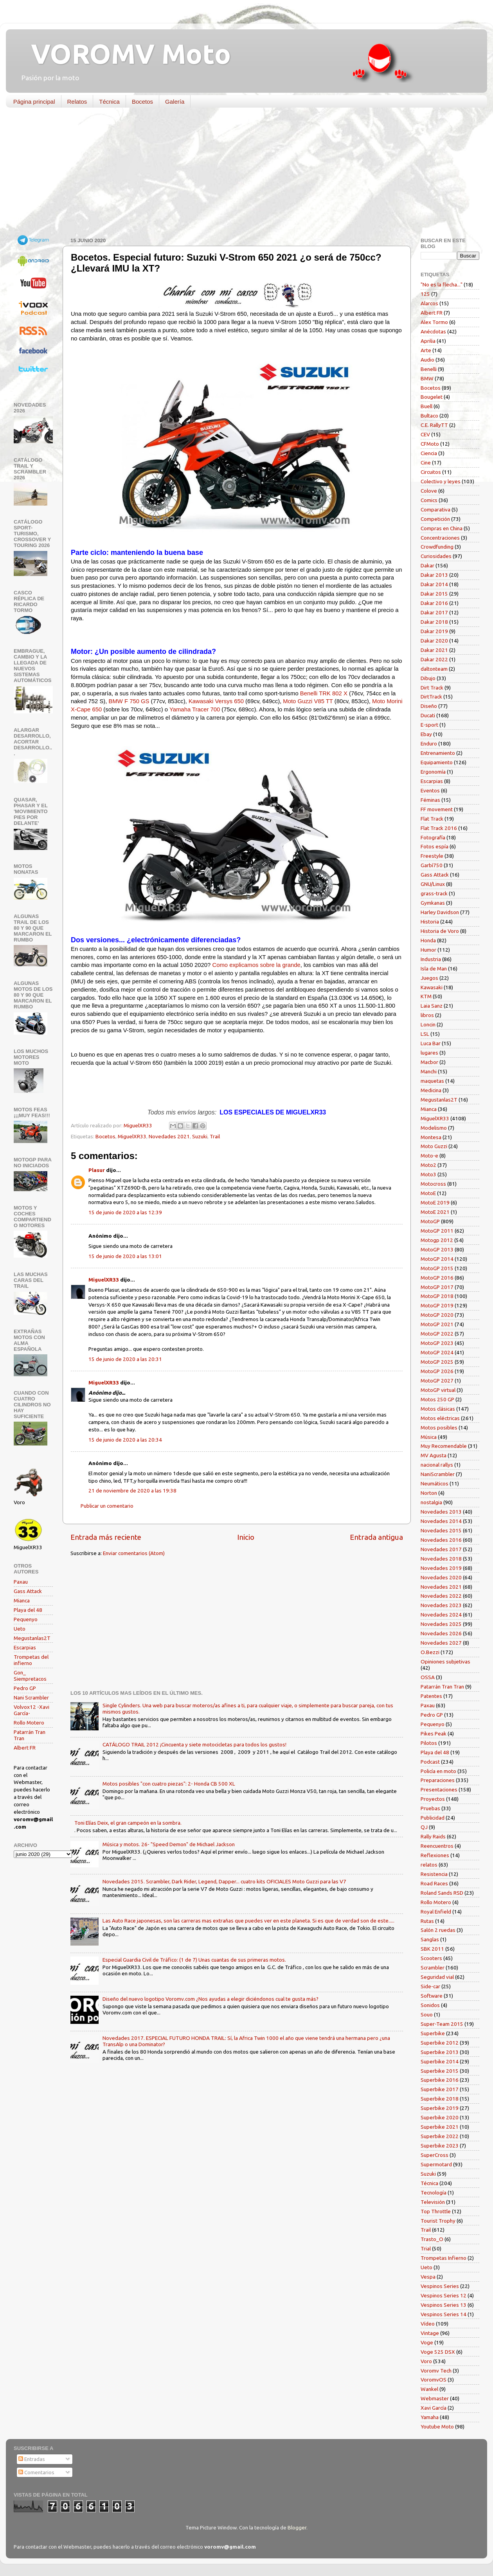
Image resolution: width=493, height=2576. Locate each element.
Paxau (21, 1582)
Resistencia (434, 1874)
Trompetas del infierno (31, 1660)
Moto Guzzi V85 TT (308, 701)
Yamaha (430, 2417)
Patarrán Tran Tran (442, 1686)
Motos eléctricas (440, 1418)
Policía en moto (438, 1771)
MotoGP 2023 (437, 1343)
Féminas (430, 800)
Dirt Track (432, 687)
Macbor (429, 1062)
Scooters (431, 1958)
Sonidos (430, 2005)
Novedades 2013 (441, 1512)
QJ (424, 1827)
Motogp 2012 (437, 1240)
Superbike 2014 (440, 2061)
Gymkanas (433, 903)
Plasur (96, 1170)
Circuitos (431, 472)
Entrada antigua (376, 1537)
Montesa (431, 1137)
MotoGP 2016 (437, 1277)
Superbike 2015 (440, 2071)
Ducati (428, 715)
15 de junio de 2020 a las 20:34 (125, 1440)
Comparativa (435, 509)
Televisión (433, 2202)
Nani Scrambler (31, 1697)
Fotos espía (434, 846)
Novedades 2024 (441, 1614)
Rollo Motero (29, 1722)
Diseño (429, 706)
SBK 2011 (432, 1949)
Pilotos (429, 1743)
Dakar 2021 (434, 650)
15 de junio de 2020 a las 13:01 (125, 1256)
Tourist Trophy (438, 2221)
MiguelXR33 (132, 1136)
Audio (427, 359)
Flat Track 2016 (439, 828)
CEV (425, 434)
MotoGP (430, 1221)
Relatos (77, 101)
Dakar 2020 (434, 640)
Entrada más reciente (105, 1537)
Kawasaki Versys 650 (216, 701)
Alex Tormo (434, 322)
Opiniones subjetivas (445, 1661)
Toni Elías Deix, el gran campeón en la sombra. (128, 1823)
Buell (426, 406)
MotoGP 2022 (437, 1333)
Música (429, 1437)
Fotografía (433, 837)
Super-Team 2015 (442, 2024)
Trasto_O (432, 2239)
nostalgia (431, 1502)
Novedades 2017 (441, 1549)
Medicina (431, 1090)
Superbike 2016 (440, 2080)
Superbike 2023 (440, 2145)
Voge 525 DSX (438, 2352)
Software (432, 1996)
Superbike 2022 (440, 2136)
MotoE (428, 1193)
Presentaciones (439, 1789)
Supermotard (436, 2164)
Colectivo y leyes (441, 481)
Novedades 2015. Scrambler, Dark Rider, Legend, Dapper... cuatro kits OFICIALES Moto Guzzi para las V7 (224, 1881)
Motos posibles (439, 1427)
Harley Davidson (440, 912)
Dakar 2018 (434, 622)
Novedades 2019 (441, 1568)
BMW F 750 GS (129, 701)
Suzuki (199, 1136)
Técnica (109, 101)
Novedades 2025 (441, 1624)
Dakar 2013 (434, 575)
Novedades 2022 (441, 1596)
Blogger (297, 2527)
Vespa (428, 2277)
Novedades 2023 (441, 1605)
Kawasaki (432, 987)
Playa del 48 (28, 1610)
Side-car (430, 1986)
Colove (429, 491)
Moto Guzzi (434, 1146)
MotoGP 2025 (437, 1362)
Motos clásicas (438, 1409)
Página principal (34, 101)
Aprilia (428, 341)
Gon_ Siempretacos (30, 1675)
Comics (429, 500)
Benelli (429, 369)
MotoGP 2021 (437, 1324)
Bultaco (429, 415)
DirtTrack (431, 696)
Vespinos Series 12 (443, 2295)
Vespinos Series (440, 2286)
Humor (428, 950)
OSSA (428, 1677)
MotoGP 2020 (437, 1315)
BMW (427, 378)
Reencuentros (437, 1846)
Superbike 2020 (440, 2117)
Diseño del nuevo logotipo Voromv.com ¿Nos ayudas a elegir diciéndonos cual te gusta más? (210, 1999)
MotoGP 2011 (437, 1231)
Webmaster (435, 2398)
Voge (427, 2342)
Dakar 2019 (434, 631)
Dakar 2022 (434, 659)
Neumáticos (434, 1483)
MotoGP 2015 (437, 1268)
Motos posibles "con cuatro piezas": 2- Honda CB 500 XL (169, 1783)
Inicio (245, 1537)
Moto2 (428, 1165)
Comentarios (36, 2472)
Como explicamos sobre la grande (256, 965)
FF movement (437, 809)
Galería (174, 101)
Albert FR (25, 1747)
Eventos (430, 790)
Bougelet (432, 397)
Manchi (429, 1071)
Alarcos (429, 303)
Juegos (429, 978)
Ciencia (429, 453)
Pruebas (430, 1808)
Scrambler (432, 1967)
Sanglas (430, 1939)
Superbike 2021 (440, 2127)
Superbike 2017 (440, 2089)
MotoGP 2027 (437, 1380)
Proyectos (433, 1799)
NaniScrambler (438, 1474)
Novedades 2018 (441, 1558)
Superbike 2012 (440, 2043)
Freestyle (432, 856)
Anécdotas (433, 331)
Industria (431, 959)
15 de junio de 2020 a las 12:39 (125, 1212)
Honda (428, 940)
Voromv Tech (436, 2370)
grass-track (434, 893)
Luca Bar (431, 1043)
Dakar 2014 (434, 584)
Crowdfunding (437, 547)
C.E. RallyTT (434, 425)
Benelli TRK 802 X (323, 693)
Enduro (429, 743)
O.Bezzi (430, 1652)
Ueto (19, 1629)
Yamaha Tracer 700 (194, 709)
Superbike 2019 (440, 2108)
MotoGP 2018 (437, 1296)
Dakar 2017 (434, 612)
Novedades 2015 (441, 1530)
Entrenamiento (438, 753)
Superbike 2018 (440, 2098)
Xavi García (433, 2408)
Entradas (31, 2459)
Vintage (430, 2333)
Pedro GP (25, 1688)
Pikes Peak (433, 1733)
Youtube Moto (437, 2426)
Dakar (427, 565)
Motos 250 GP (437, 1399)
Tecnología (433, 2192)
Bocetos (142, 101)
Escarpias (25, 1647)
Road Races (434, 1883)
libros (427, 1015)
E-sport (429, 725)
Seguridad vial (437, 1977)
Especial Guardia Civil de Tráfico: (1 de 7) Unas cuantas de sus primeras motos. (194, 1960)
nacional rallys (437, 1465)
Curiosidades (436, 556)
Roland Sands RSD (442, 1893)
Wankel (429, 2389)
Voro (426, 2361)
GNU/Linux (433, 884)
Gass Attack (28, 1591)
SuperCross (434, 2155)
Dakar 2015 (434, 593)
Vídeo (428, 2323)
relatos (429, 1864)
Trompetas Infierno (443, 2258)
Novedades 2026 (441, 1633)
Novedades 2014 (441, 1521)
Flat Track (432, 818)
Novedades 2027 (441, 1643)
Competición (435, 519)
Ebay (426, 734)
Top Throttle (436, 2211)
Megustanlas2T (32, 1638)
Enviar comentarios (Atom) (134, 1553)
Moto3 (428, 1174)
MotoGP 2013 (437, 1249)
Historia (430, 921)
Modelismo (434, 1128)
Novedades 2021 (169, 1136)
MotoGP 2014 (437, 1259)
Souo (427, 2014)
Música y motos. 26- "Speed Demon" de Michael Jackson (169, 1844)
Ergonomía (433, 772)
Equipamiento (437, 762)
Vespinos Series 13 (443, 2305)
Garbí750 (432, 865)
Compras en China (441, 528)
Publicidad (432, 1818)
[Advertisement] (240, 174)
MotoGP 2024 (437, 1352)
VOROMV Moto (124, 53)
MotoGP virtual (438, 1390)
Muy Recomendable (444, 1446)
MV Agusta (433, 1455)
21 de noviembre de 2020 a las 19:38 (132, 1490)
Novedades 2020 (441, 1577)
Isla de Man (434, 968)
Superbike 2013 (440, 2052)
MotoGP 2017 (437, 1287)
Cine (426, 462)
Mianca (22, 1600)
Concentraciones (440, 538)
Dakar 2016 (434, 603)
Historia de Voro (440, 931)
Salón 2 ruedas (438, 1930)
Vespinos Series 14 (443, 2314)
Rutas (427, 1921)
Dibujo (428, 678)
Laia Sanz (432, 1006)
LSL (425, 1034)
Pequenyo (26, 1619)
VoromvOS (433, 2379)
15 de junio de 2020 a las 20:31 (125, 1359)
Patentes (431, 1696)
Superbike (433, 2033)
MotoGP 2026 (437, 1371)
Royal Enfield (436, 1911)
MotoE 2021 (435, 1212)
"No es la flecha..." (441, 284)
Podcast (430, 1762)
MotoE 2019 (435, 1202)
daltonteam (434, 669)
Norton (429, 1493)
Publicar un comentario (107, 1506)
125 (425, 294)
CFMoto (430, 444)
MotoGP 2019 (437, 1305)
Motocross (433, 1184)
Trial (426, 2248)
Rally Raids (433, 1836)
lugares (429, 1052)
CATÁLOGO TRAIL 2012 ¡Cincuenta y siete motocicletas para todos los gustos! (194, 1744)
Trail (215, 1136)
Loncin (428, 1024)
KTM (426, 996)
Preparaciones (438, 1780)
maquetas (432, 1081)
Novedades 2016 (441, 1540)
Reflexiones (435, 1855)
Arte (426, 350)
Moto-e (429, 1155)
